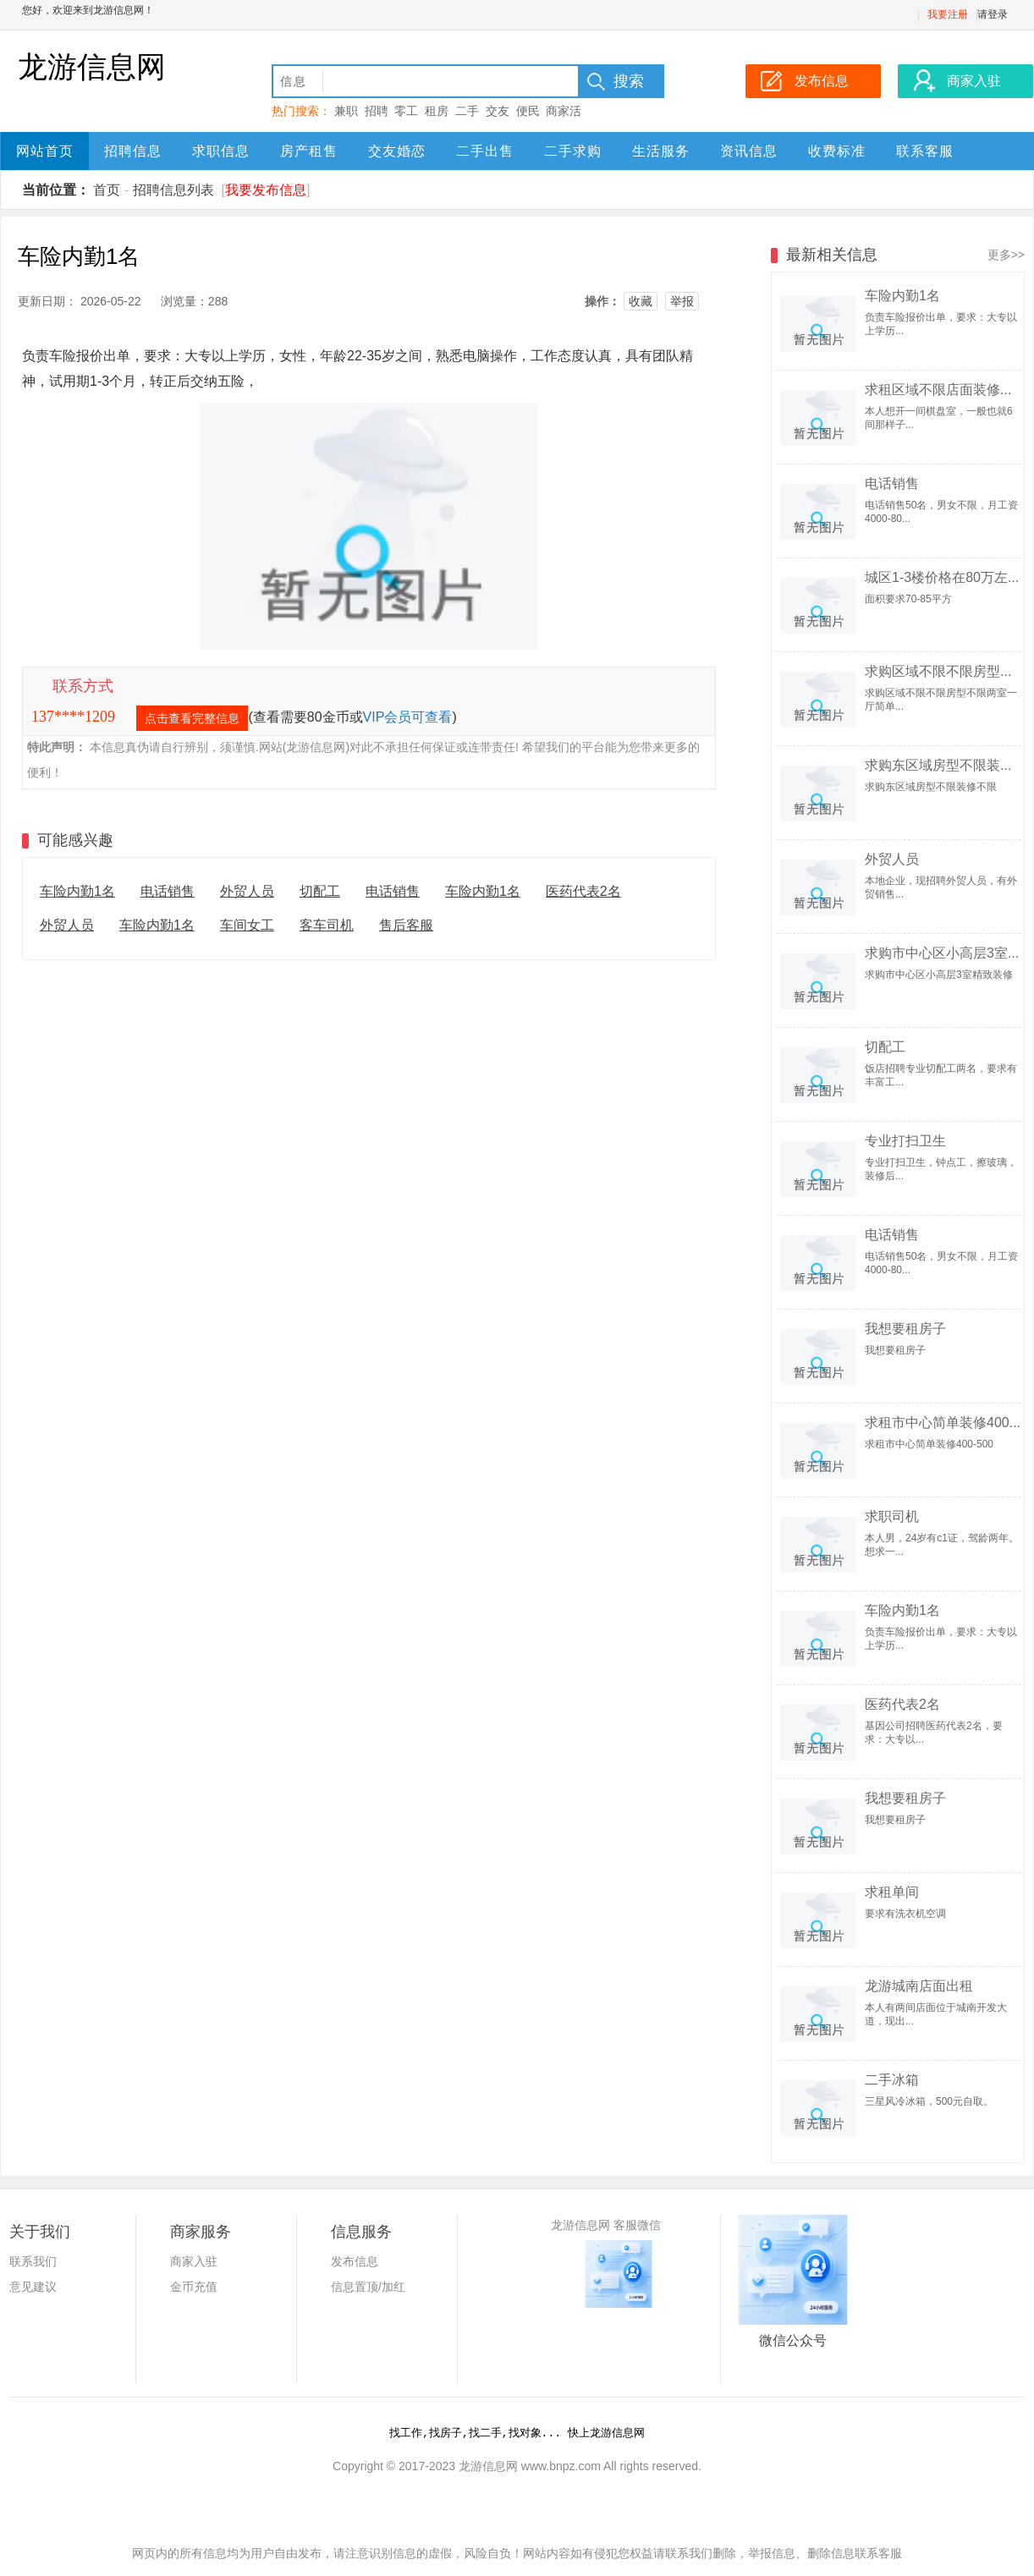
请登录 (992, 14)
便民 (528, 111)
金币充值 (193, 2286)
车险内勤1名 (77, 891)
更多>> (1006, 254)
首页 (106, 190)
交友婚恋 (397, 151)
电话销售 (167, 891)
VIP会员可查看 (408, 717)
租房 (436, 111)
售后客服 (406, 925)
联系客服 (925, 151)
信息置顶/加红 (368, 2286)
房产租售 (309, 151)
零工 (406, 111)
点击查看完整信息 (192, 718)
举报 (682, 301)
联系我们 (33, 2261)
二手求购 (573, 151)
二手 (467, 111)
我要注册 (947, 14)
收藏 (640, 301)
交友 (497, 111)
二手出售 (485, 151)
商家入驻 (193, 2261)
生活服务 (661, 151)
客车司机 (327, 925)
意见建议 (33, 2286)
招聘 (376, 111)
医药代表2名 (583, 891)
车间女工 (247, 925)
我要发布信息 (265, 190)
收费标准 (837, 151)
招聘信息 (133, 151)
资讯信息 (749, 151)
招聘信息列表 (173, 190)
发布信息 (354, 2261)
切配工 (320, 891)
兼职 (346, 111)
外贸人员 (247, 891)
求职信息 (221, 151)
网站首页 (45, 151)
